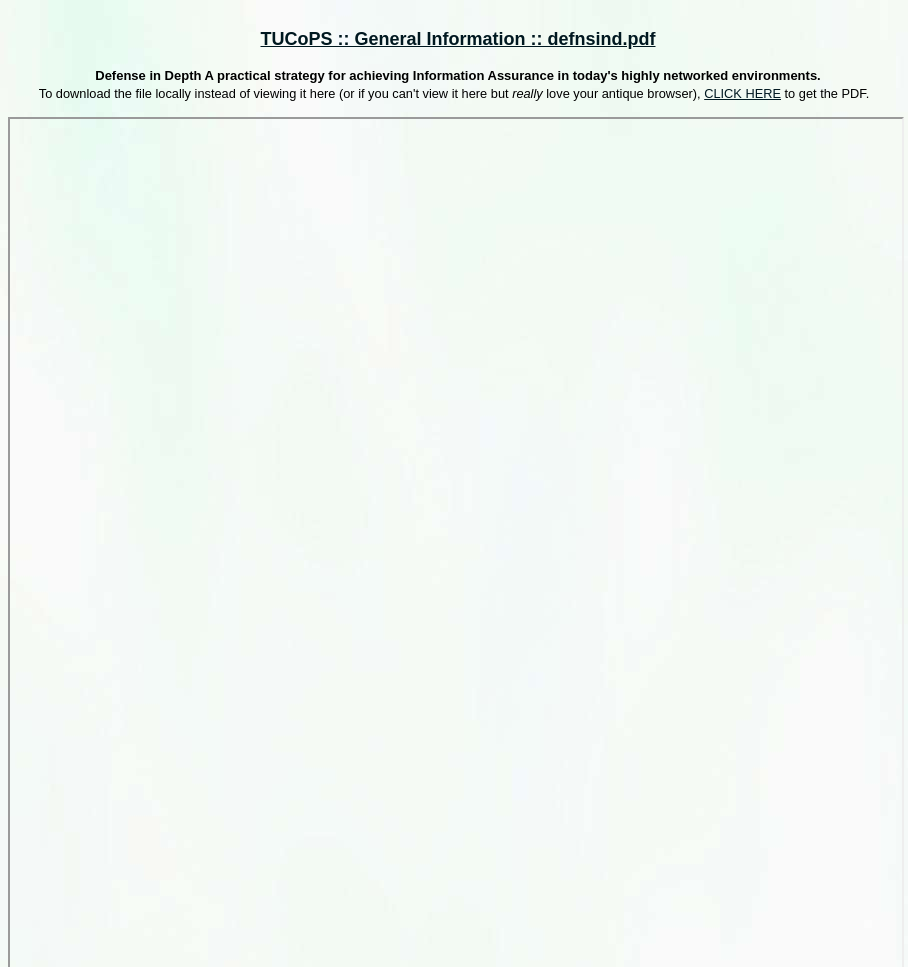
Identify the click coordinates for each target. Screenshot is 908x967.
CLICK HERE (742, 93)
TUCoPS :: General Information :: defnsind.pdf (458, 39)
